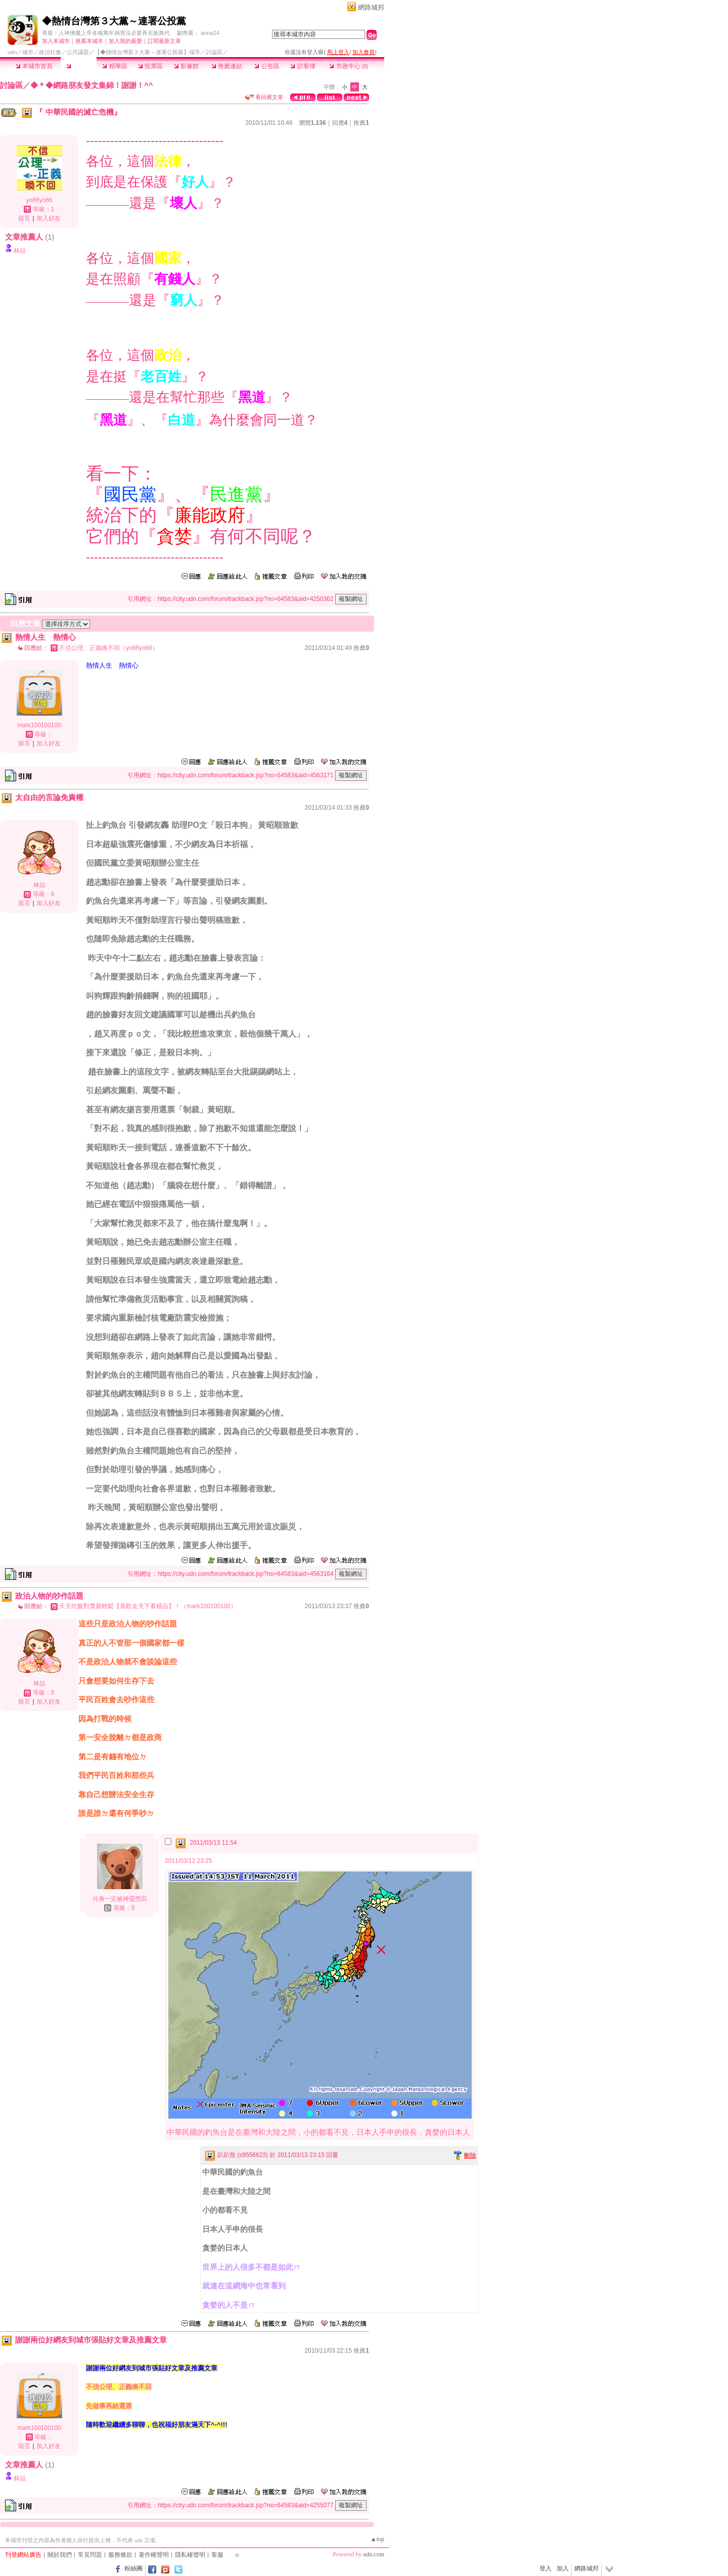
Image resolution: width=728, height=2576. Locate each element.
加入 (563, 2568)
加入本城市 (56, 41)
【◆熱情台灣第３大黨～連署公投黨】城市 (147, 52)
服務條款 (120, 2554)
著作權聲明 (154, 2554)
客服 (217, 2554)
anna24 (210, 33)
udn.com (373, 2554)
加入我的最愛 (125, 41)
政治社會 (50, 52)
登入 (545, 2568)
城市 (27, 52)
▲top (377, 2539)
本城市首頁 (34, 66)
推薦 (361, 122)
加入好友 (48, 218)
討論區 (78, 66)
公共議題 (78, 52)
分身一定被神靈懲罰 (120, 1898)
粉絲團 (133, 2568)
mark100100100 (39, 725)
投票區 (150, 66)
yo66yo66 (39, 200)
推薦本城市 (89, 41)
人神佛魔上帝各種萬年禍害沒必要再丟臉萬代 (114, 33)
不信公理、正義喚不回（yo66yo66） (108, 647)
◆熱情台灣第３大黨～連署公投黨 (114, 21)
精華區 (114, 66)
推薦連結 (226, 66)
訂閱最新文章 (164, 41)
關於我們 (60, 2554)
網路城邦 (371, 7)
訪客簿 (302, 66)
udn (12, 52)
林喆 (20, 250)
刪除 (470, 2155)
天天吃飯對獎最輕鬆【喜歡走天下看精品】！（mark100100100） (148, 1606)
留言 (24, 218)
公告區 (266, 66)
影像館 (186, 66)
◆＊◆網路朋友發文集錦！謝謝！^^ (91, 85)
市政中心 (348, 66)
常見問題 (90, 2554)
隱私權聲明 (190, 2554)
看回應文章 (264, 97)
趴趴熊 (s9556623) (242, 2155)
